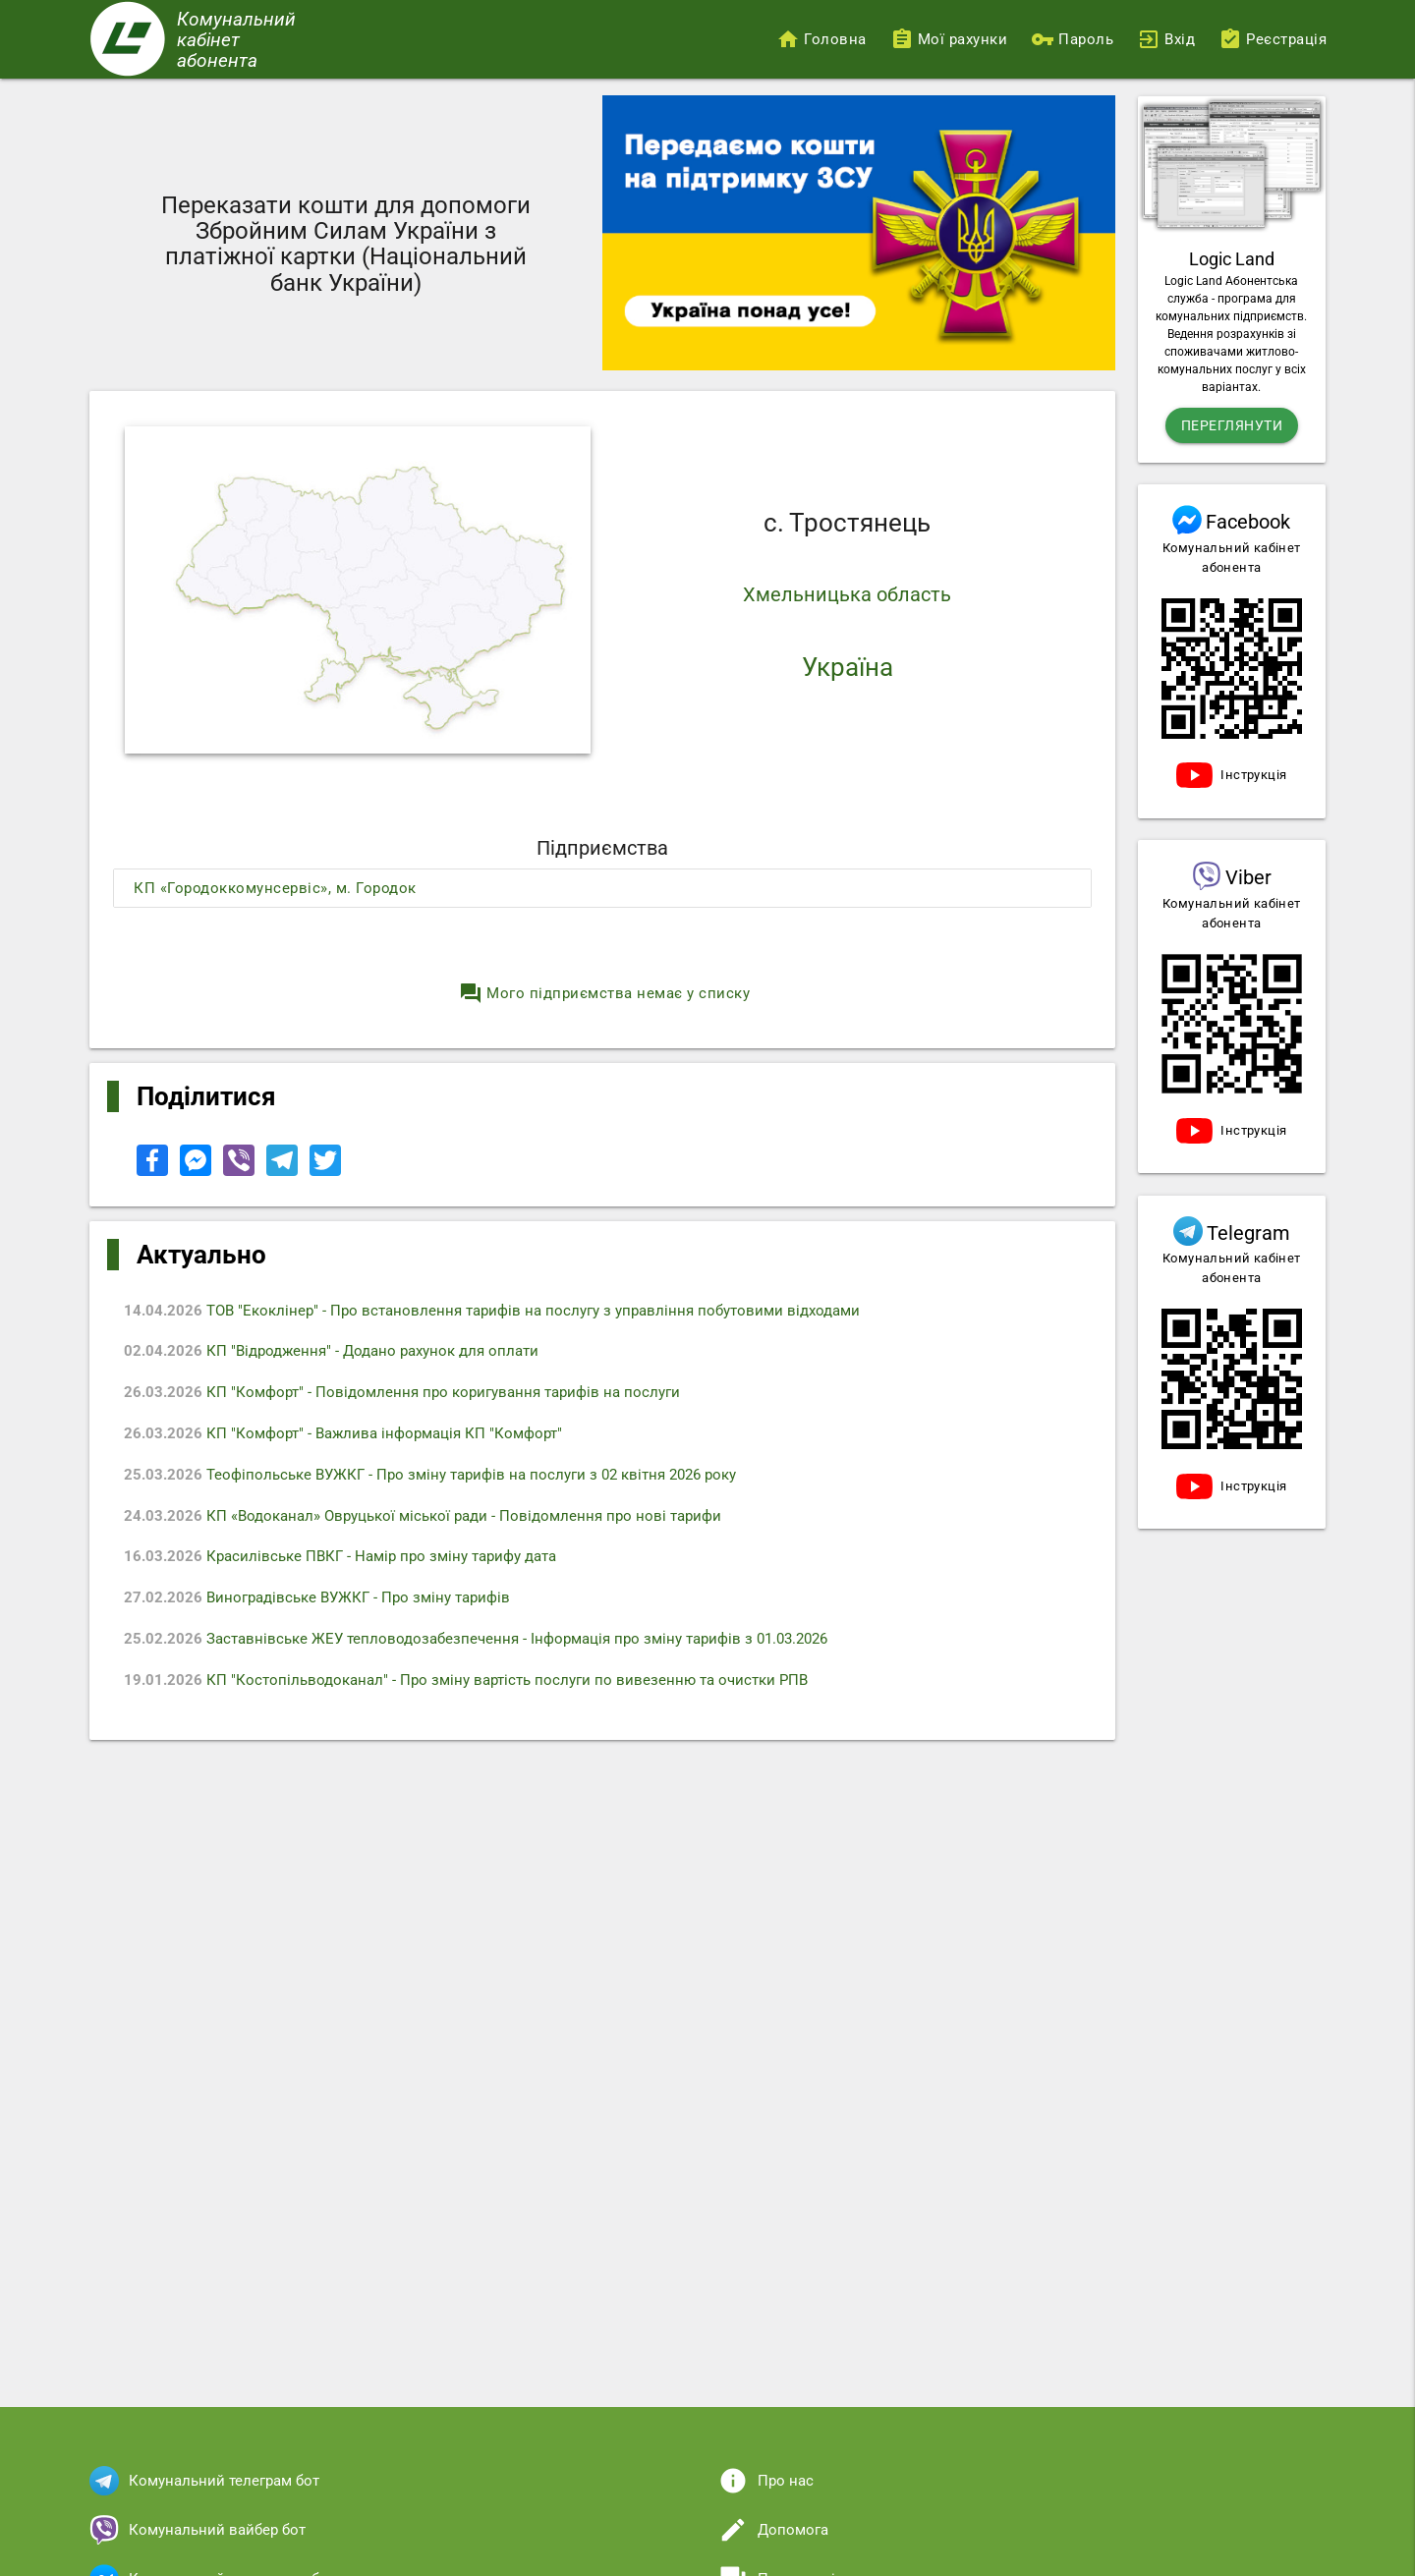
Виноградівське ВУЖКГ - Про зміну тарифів (326, 1603)
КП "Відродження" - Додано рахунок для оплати (340, 1353)
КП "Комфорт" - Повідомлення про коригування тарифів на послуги (411, 1395)
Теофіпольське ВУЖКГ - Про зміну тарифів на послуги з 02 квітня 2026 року (439, 1478)
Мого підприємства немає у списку (604, 993)
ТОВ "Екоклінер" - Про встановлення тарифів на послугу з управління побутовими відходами (501, 1311)
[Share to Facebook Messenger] (197, 1171)
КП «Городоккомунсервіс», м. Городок (275, 888)
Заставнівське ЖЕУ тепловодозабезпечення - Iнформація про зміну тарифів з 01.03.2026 (484, 1645)
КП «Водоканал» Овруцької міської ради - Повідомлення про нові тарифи (431, 1520)
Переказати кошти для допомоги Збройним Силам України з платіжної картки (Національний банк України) (346, 244)
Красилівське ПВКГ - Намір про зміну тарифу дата (349, 1562)
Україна (847, 667)
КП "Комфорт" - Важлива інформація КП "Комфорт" (352, 1436)
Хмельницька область (847, 594)
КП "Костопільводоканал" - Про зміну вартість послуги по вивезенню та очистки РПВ (475, 1687)
